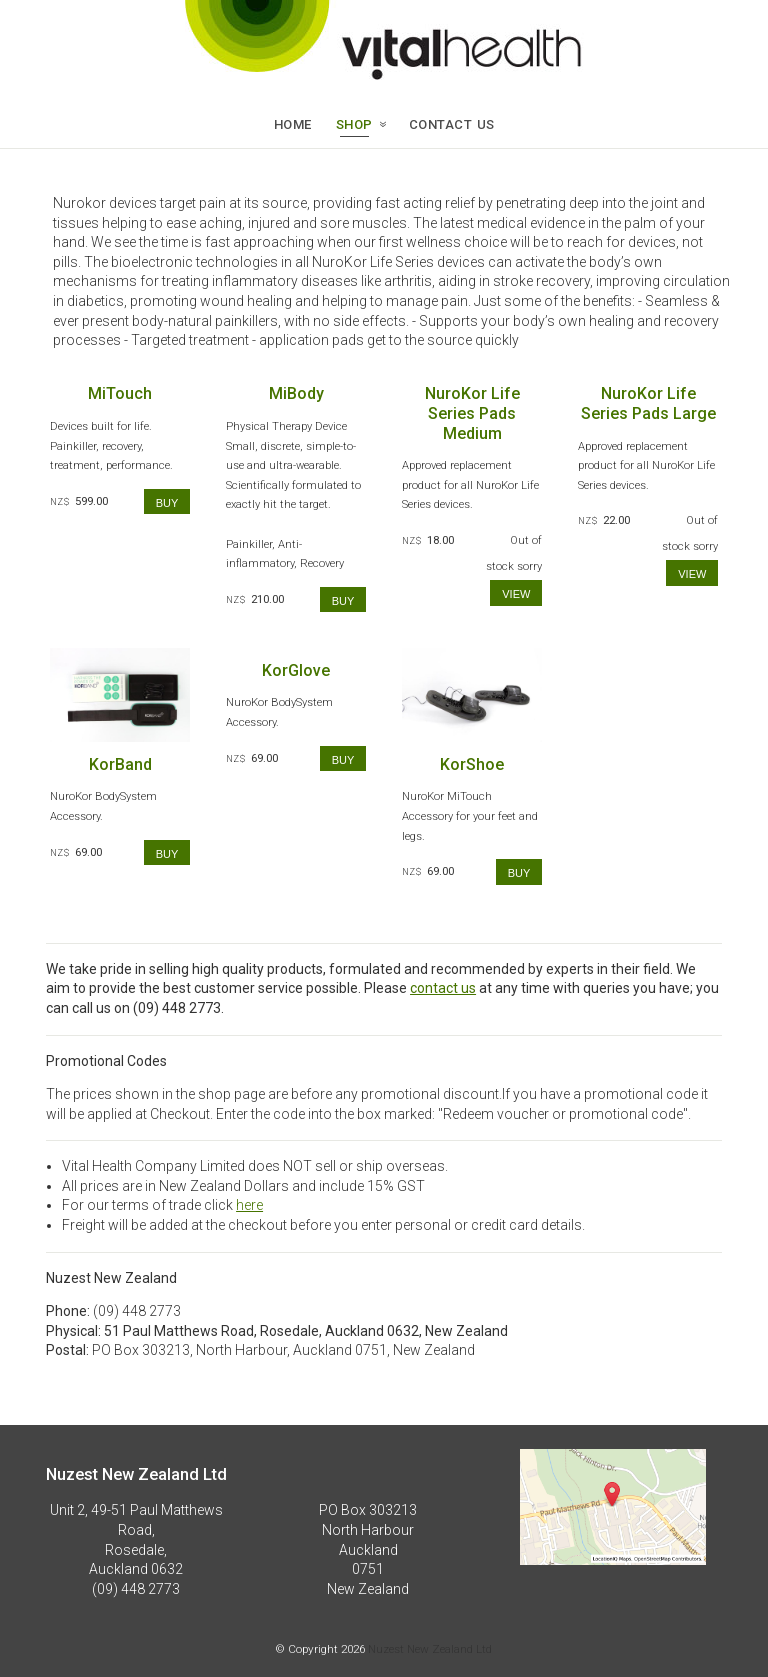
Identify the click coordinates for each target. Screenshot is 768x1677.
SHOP (354, 122)
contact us (443, 988)
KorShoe (472, 764)
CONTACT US (452, 122)
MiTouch (120, 393)
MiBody (296, 393)
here (249, 1205)
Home (293, 122)
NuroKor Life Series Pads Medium (472, 413)
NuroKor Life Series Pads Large (648, 403)
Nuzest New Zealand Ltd (430, 1649)
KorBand (120, 764)
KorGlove (296, 670)
